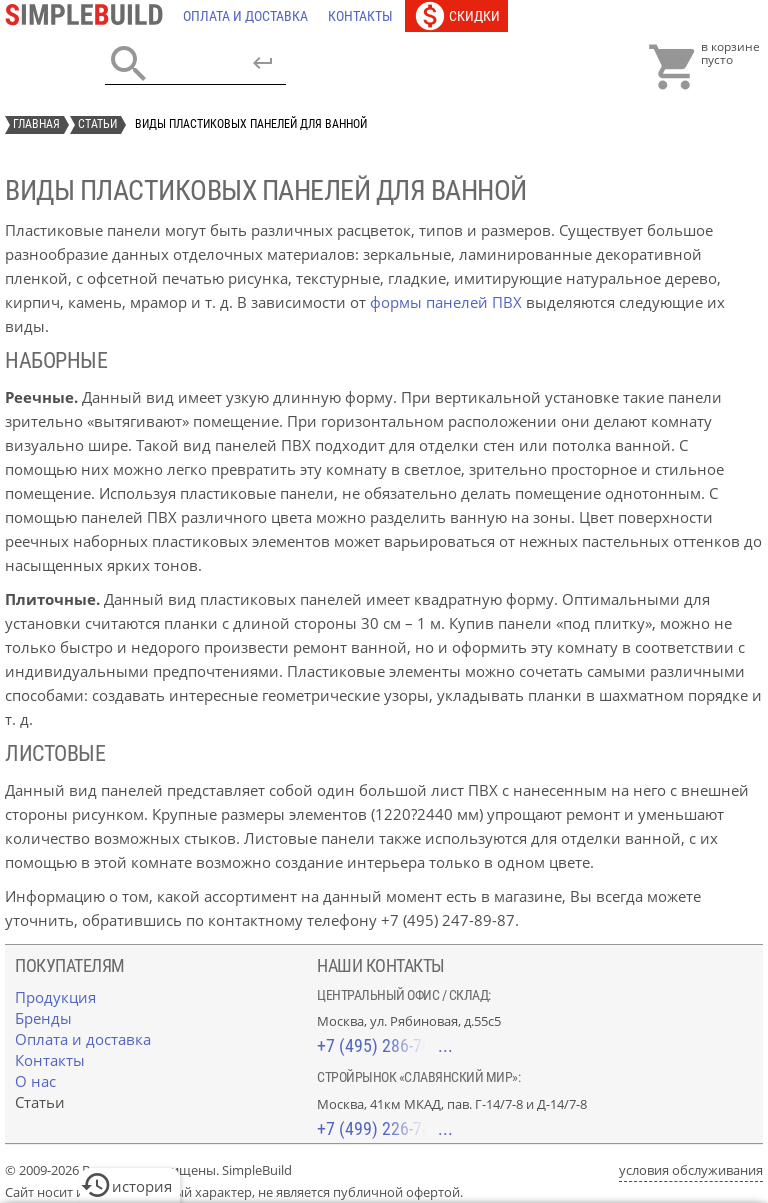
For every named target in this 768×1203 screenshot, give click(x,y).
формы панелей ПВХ (446, 302)
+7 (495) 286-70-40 (385, 1045)
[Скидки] (456, 16)
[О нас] (35, 1081)
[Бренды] (43, 1018)
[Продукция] (55, 997)
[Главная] (89, 16)
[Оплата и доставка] (245, 16)
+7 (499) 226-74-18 (385, 1128)
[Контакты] (360, 16)
